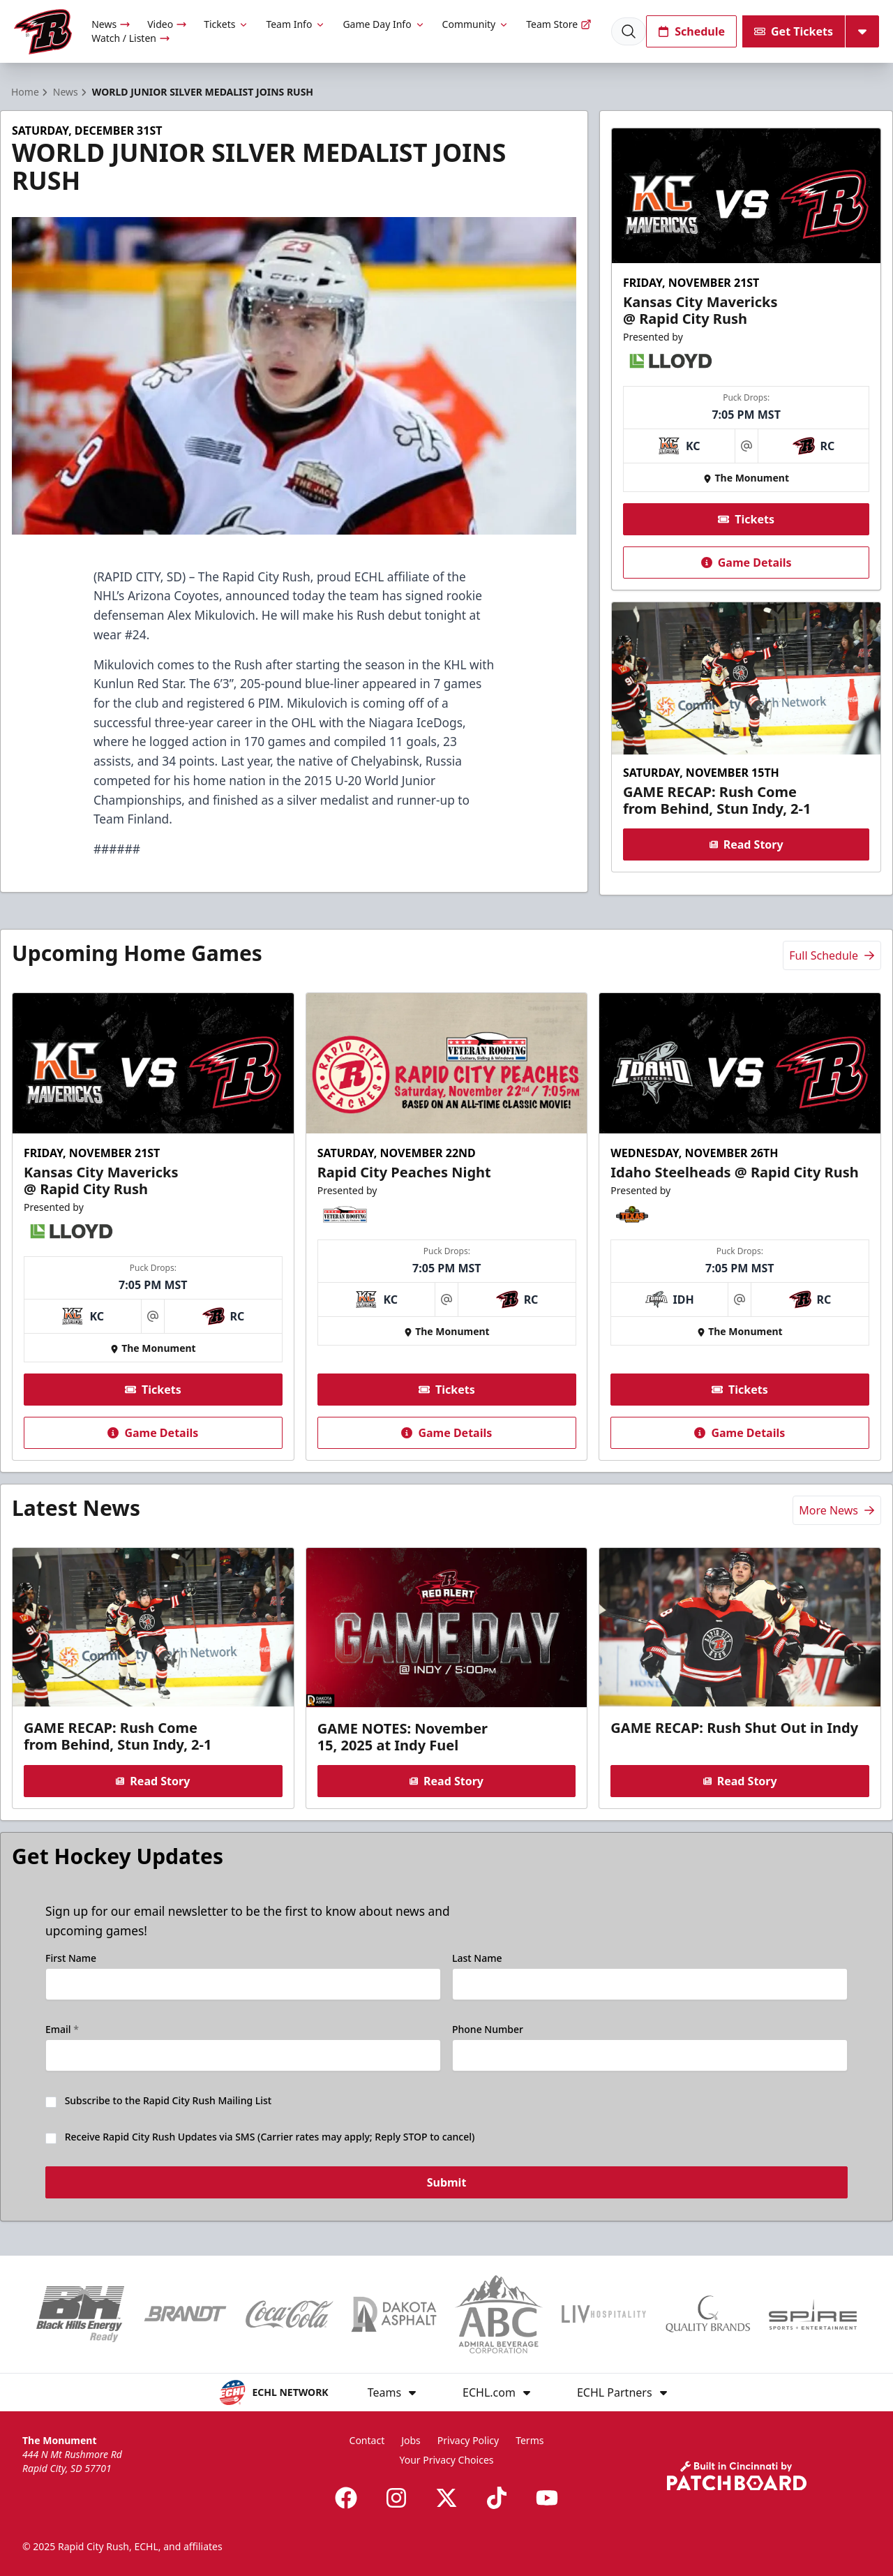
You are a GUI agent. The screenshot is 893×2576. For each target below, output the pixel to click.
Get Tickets (793, 31)
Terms (529, 2440)
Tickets (226, 24)
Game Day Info (384, 24)
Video (167, 24)
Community (476, 24)
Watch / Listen (130, 38)
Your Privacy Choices (446, 2459)
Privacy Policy (468, 2440)
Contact (367, 2440)
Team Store (559, 24)
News (110, 24)
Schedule (691, 31)
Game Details (745, 562)
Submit (447, 2183)
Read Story (746, 844)
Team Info (296, 24)
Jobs (411, 2440)
